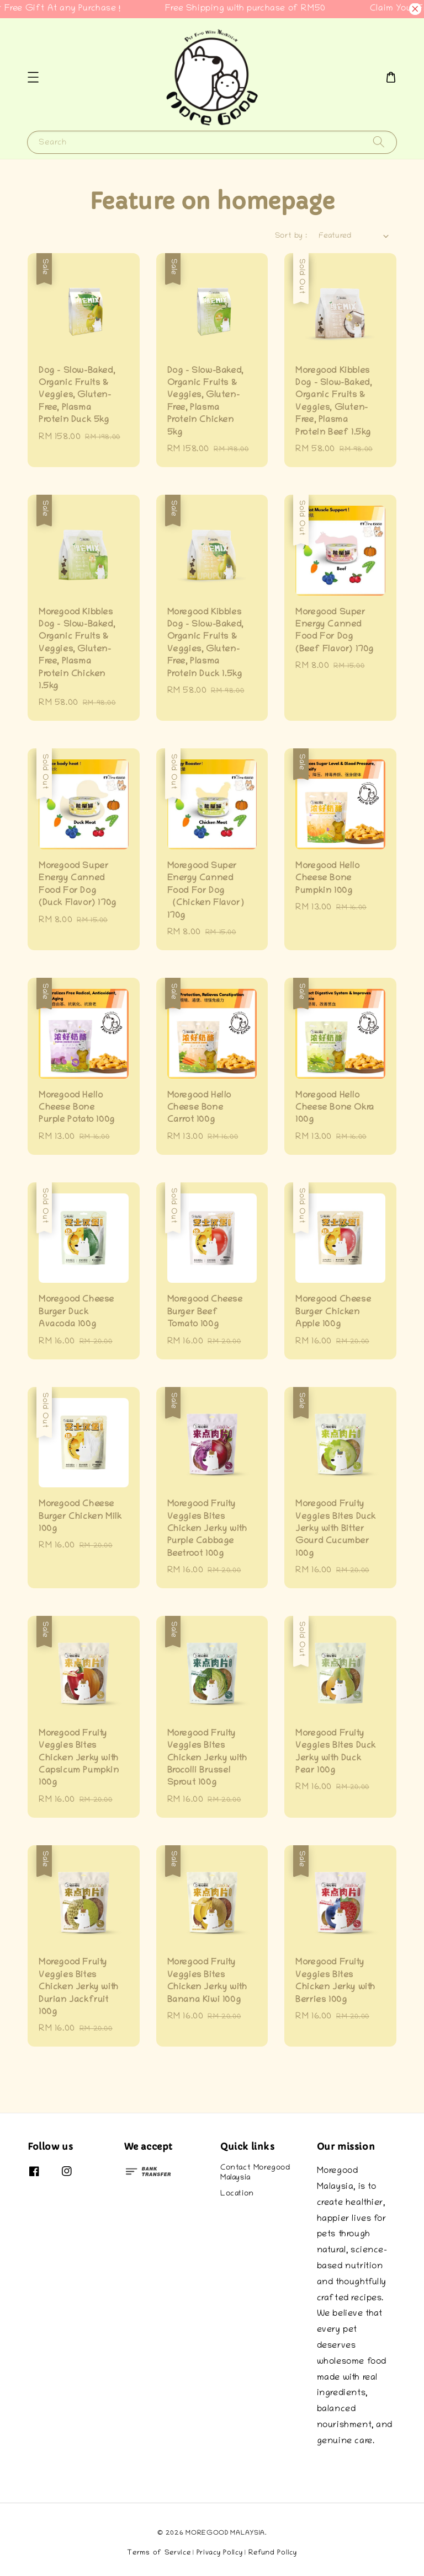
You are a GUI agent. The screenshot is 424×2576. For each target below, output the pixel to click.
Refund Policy (272, 2553)
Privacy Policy (220, 2553)
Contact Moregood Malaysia (255, 2173)
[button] (33, 77)
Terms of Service (158, 2553)
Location (237, 2194)
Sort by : (291, 236)
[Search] (378, 142)
